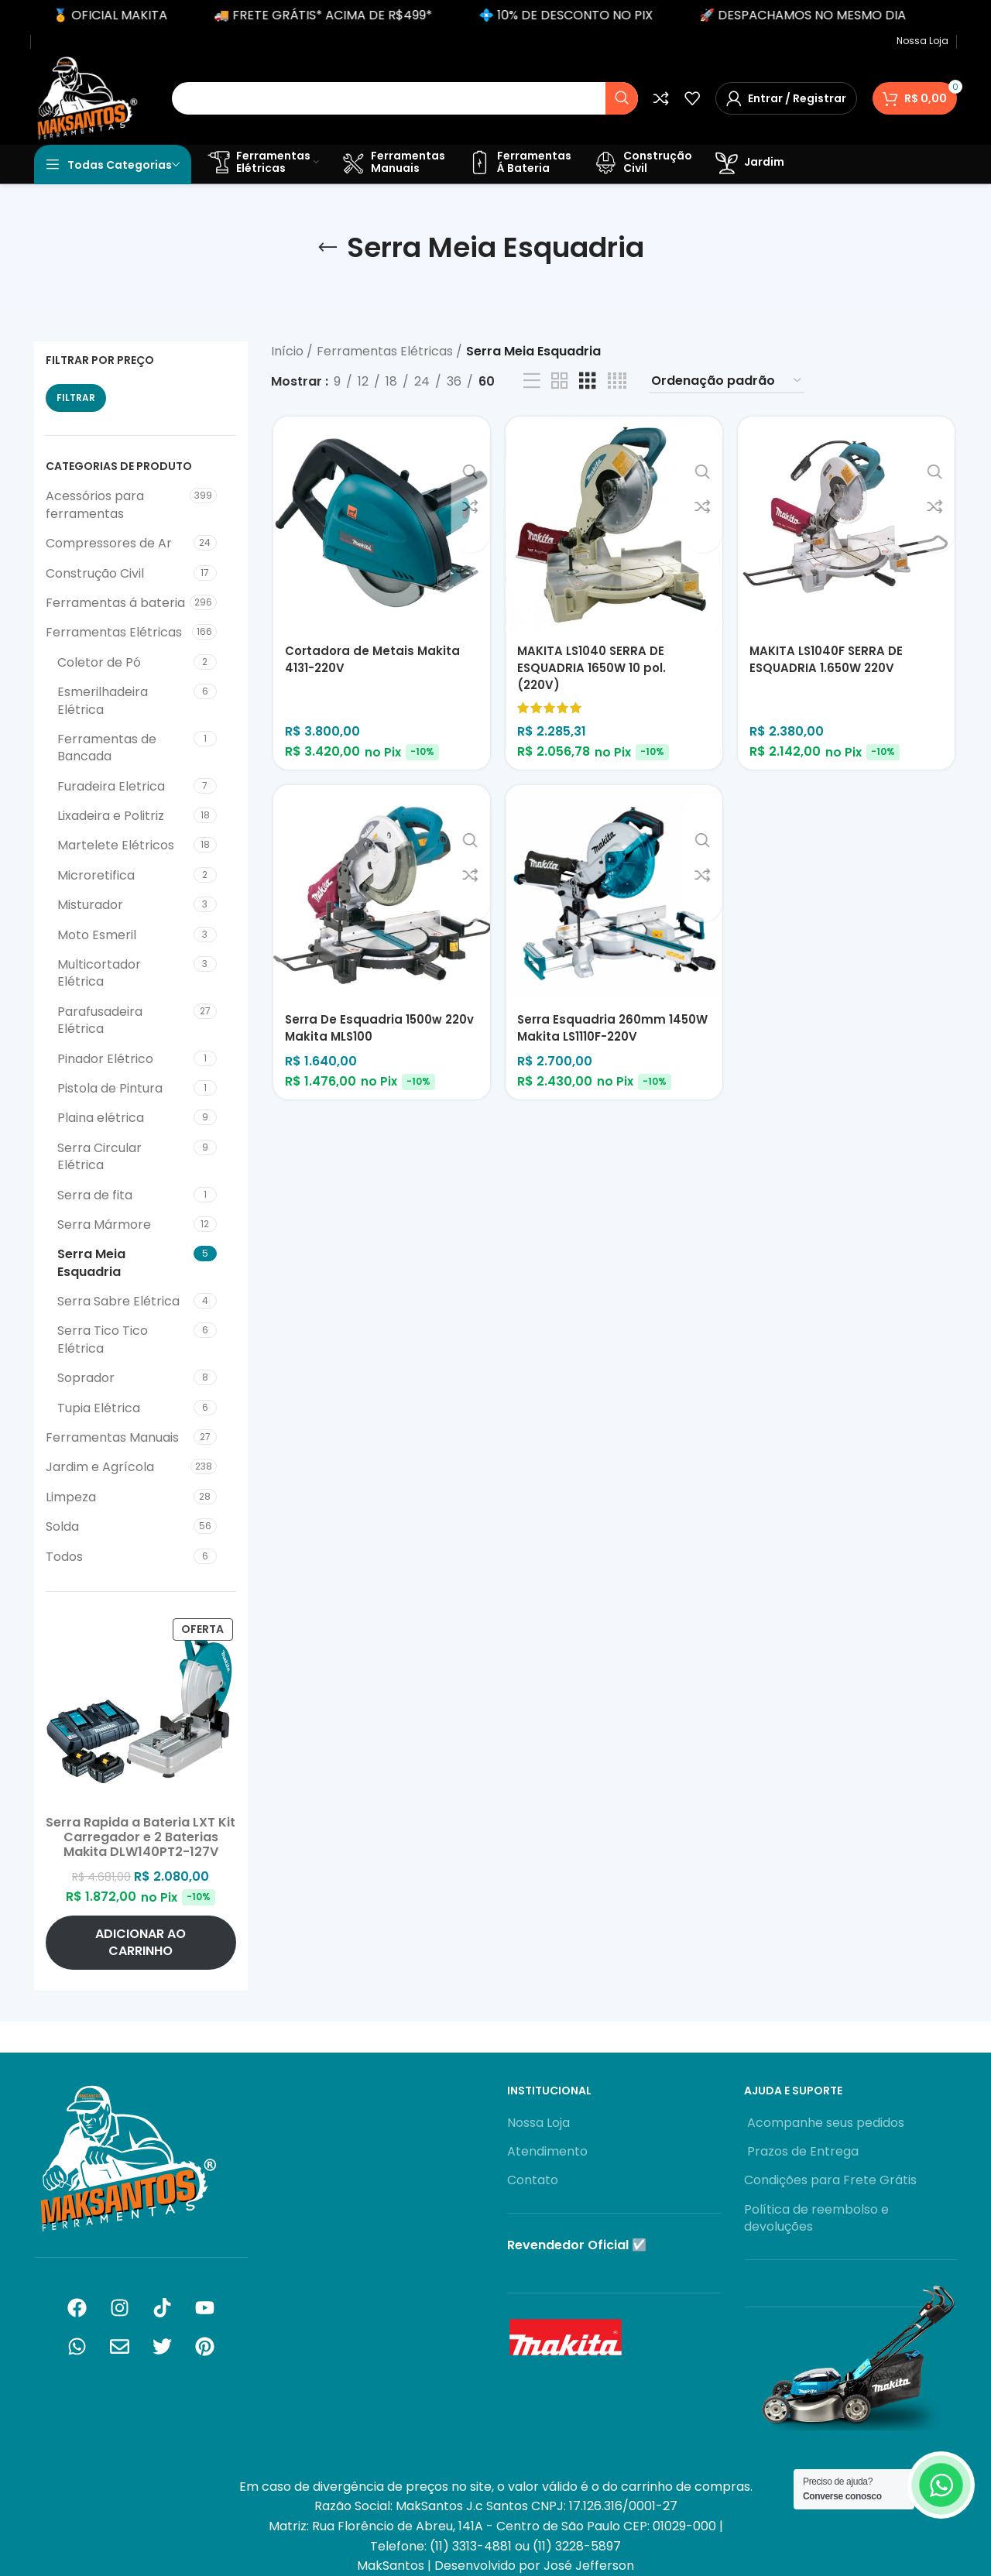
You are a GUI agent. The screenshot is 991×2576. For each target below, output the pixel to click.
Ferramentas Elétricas (114, 632)
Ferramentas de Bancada (106, 747)
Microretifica (96, 875)
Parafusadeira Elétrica (99, 1020)
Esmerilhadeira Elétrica (102, 700)
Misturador (90, 905)
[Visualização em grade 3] (587, 381)
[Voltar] (327, 247)
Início (289, 351)
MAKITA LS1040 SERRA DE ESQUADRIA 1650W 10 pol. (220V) (594, 669)
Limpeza (71, 1497)
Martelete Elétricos (115, 845)
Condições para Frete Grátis (830, 2180)
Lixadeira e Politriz (110, 816)
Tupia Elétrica (98, 1408)
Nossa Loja (538, 2123)
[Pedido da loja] (727, 381)
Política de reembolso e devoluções (816, 2218)
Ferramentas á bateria (115, 603)
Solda (62, 1526)
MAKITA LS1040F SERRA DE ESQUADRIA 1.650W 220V (830, 660)
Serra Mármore (104, 1224)
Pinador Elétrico (105, 1059)
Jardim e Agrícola (100, 1467)
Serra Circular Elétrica (99, 1156)
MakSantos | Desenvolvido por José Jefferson (495, 2565)
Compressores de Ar (109, 543)
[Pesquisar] (405, 98)
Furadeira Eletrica (111, 786)
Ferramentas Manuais (112, 1437)
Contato (532, 2180)
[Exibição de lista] (531, 381)
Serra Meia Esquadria (91, 1262)
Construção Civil (95, 573)
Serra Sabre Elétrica (118, 1301)
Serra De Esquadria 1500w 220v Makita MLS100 (365, 1031)
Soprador (86, 1378)
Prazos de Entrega (801, 2151)
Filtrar (76, 397)
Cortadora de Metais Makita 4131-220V (373, 660)
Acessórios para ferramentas (95, 504)
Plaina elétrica (100, 1118)
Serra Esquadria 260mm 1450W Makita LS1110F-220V (603, 1031)
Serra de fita (94, 1195)
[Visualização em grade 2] (559, 381)
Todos (64, 1557)
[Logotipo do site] (87, 97)
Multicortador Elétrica (99, 972)
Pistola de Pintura (110, 1088)
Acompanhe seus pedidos (824, 2123)
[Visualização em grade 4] (617, 381)
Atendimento (547, 2151)
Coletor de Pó (99, 662)
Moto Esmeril (96, 935)
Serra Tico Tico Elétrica (102, 1339)
